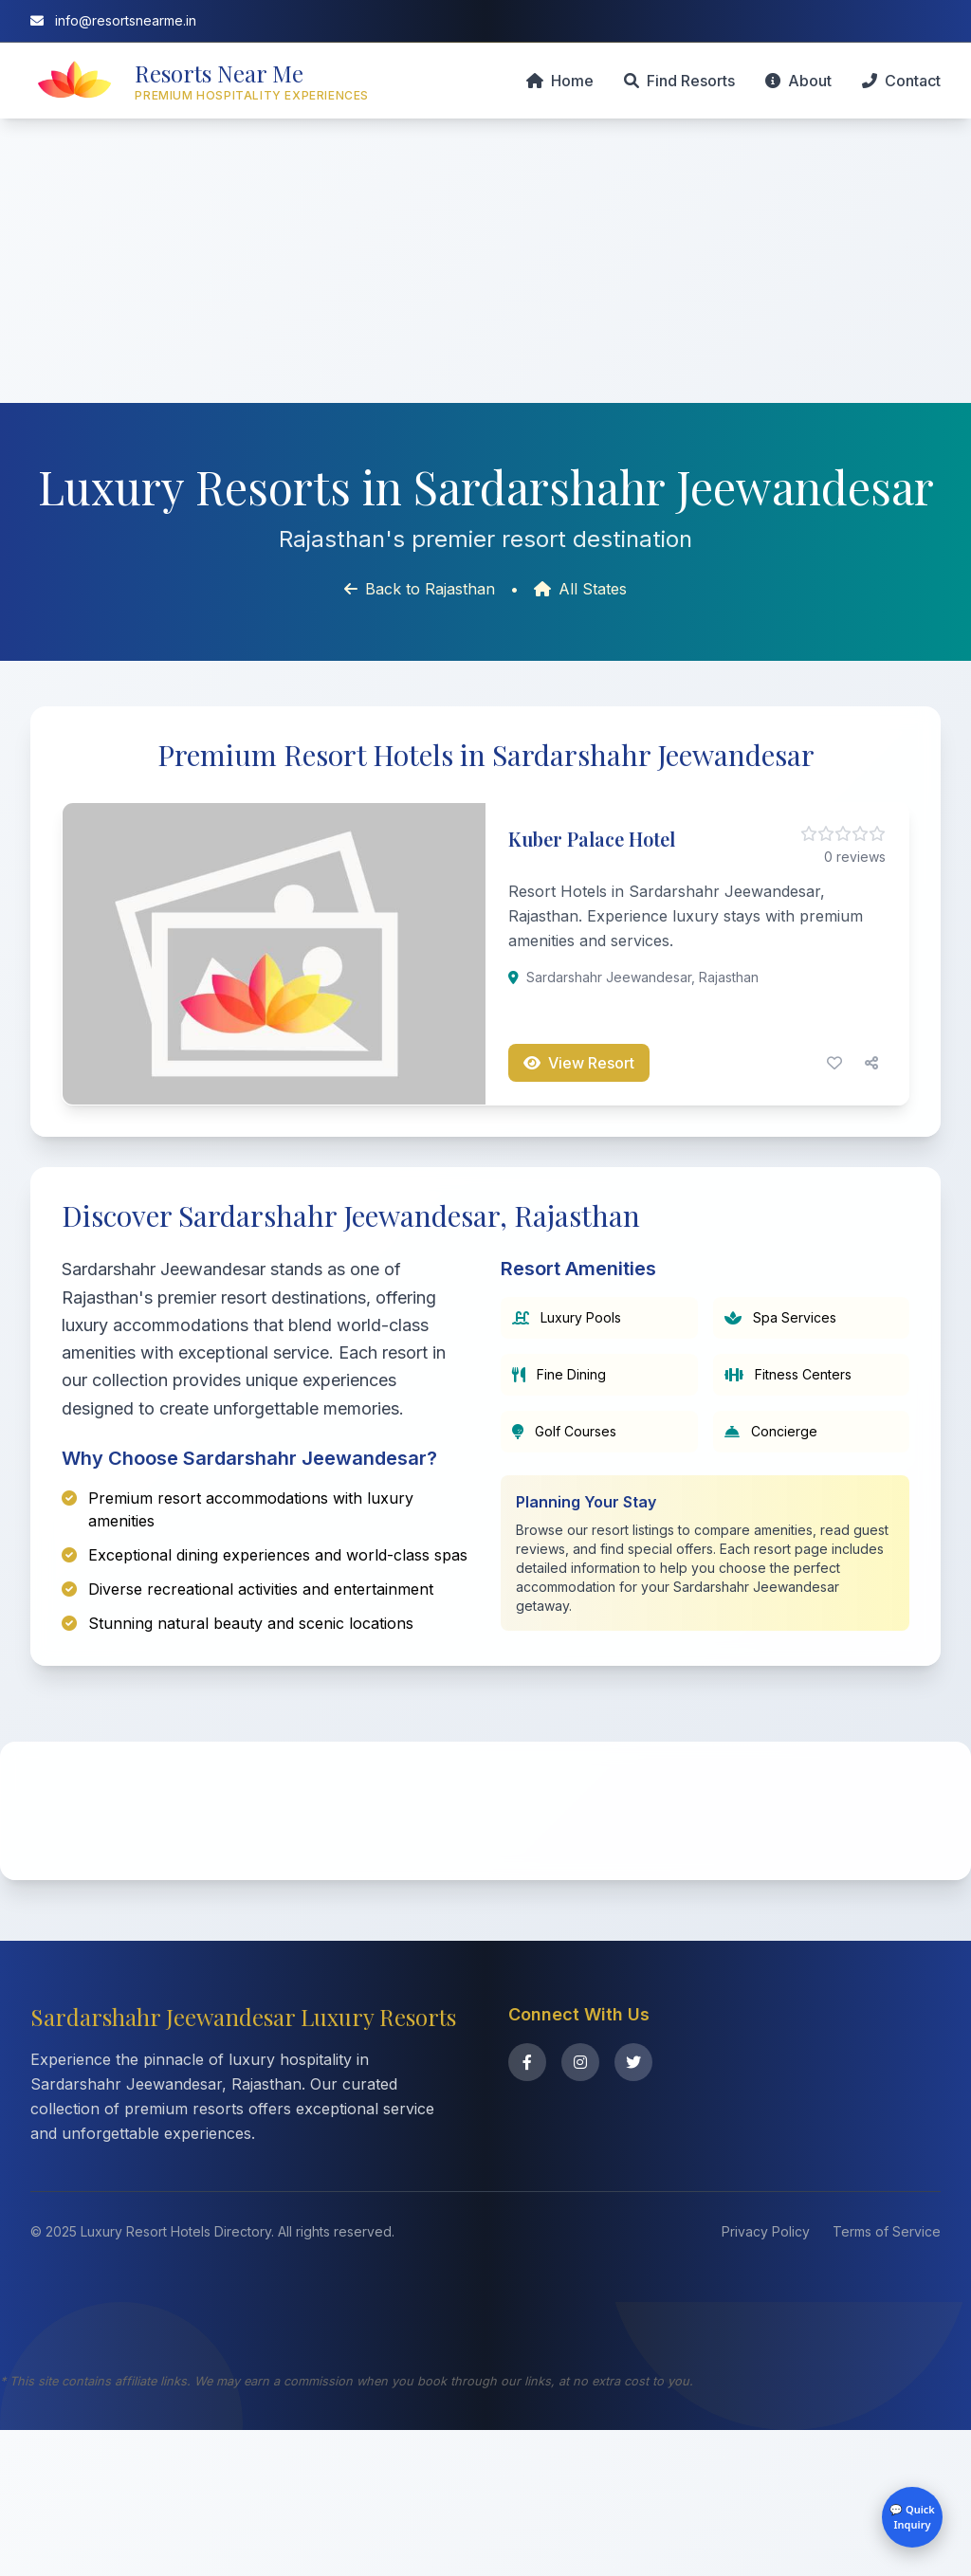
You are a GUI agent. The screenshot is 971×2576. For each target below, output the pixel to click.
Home (560, 80)
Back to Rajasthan (419, 588)
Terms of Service (887, 2377)
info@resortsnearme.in (113, 20)
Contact (901, 80)
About (798, 80)
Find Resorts (679, 80)
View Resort (578, 1062)
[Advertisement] (485, 260)
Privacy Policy (766, 2377)
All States (580, 588)
